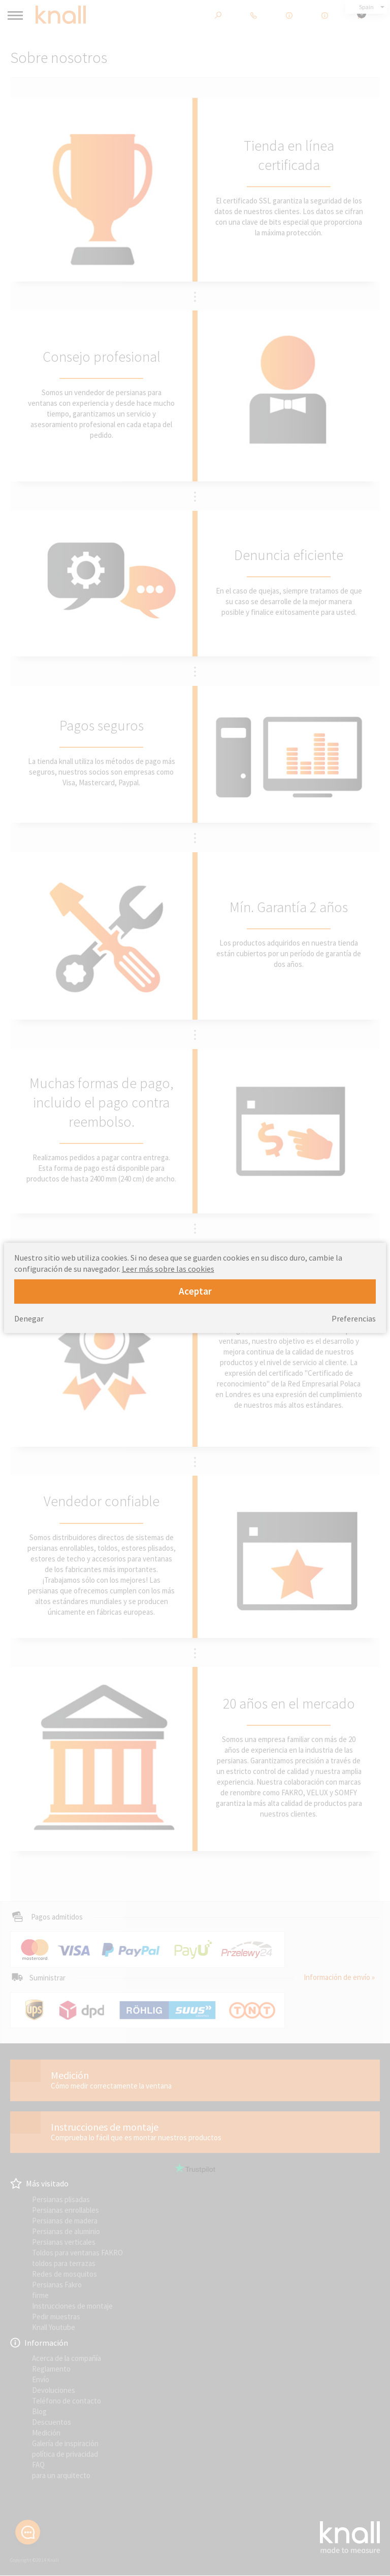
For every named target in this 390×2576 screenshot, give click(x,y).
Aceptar (195, 1291)
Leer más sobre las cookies (168, 1269)
